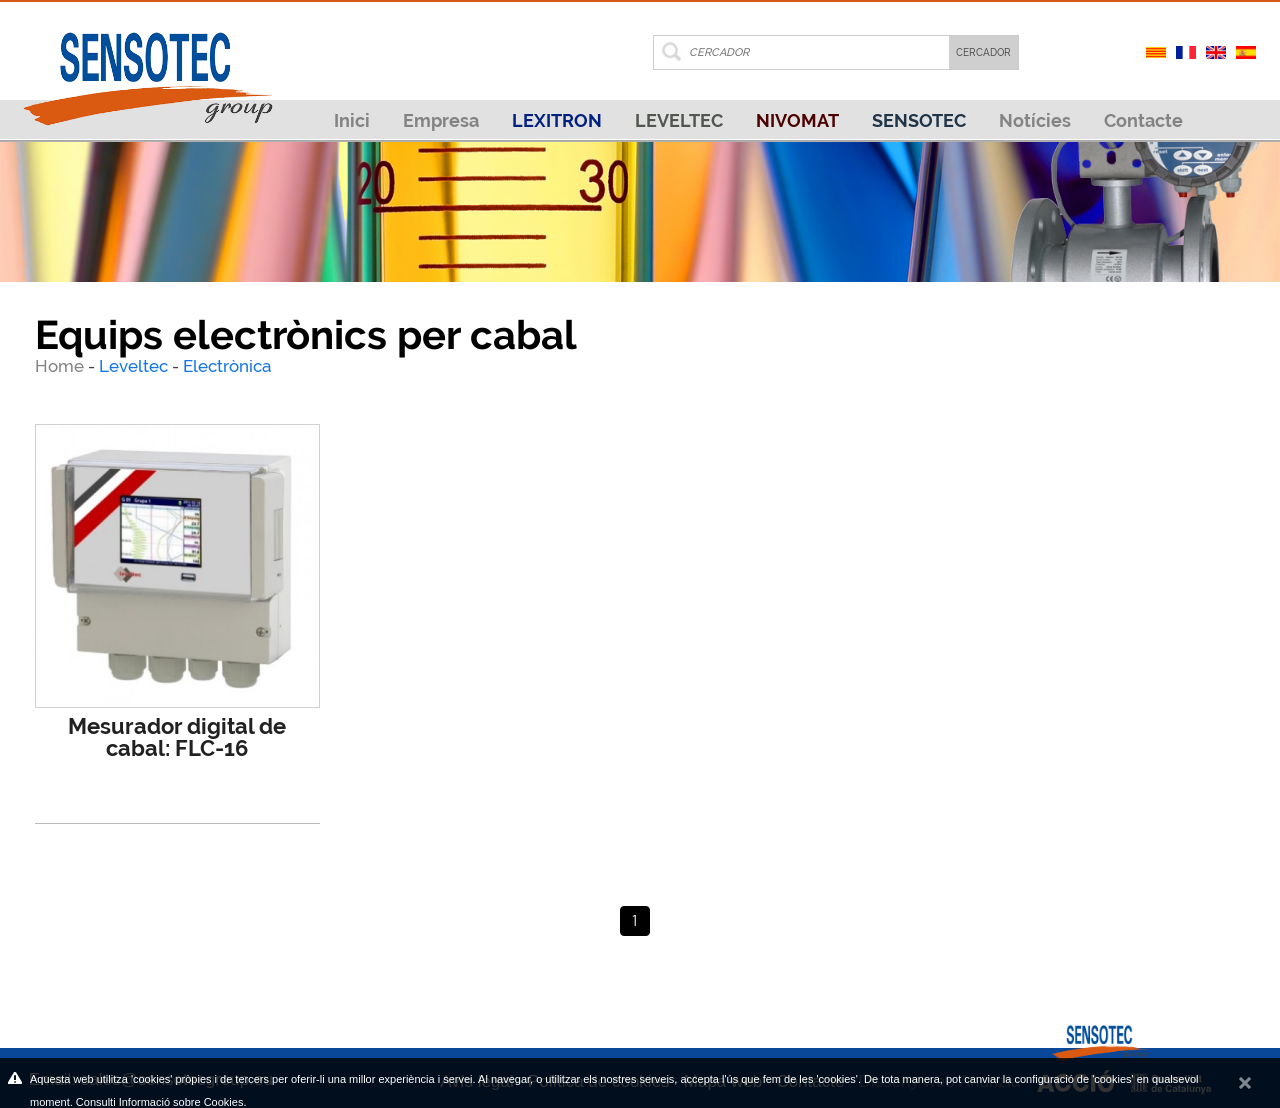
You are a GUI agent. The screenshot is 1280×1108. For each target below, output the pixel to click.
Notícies (1035, 120)
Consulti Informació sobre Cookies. (161, 1102)
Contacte (1143, 120)
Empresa (441, 120)
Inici (352, 120)
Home (61, 366)
